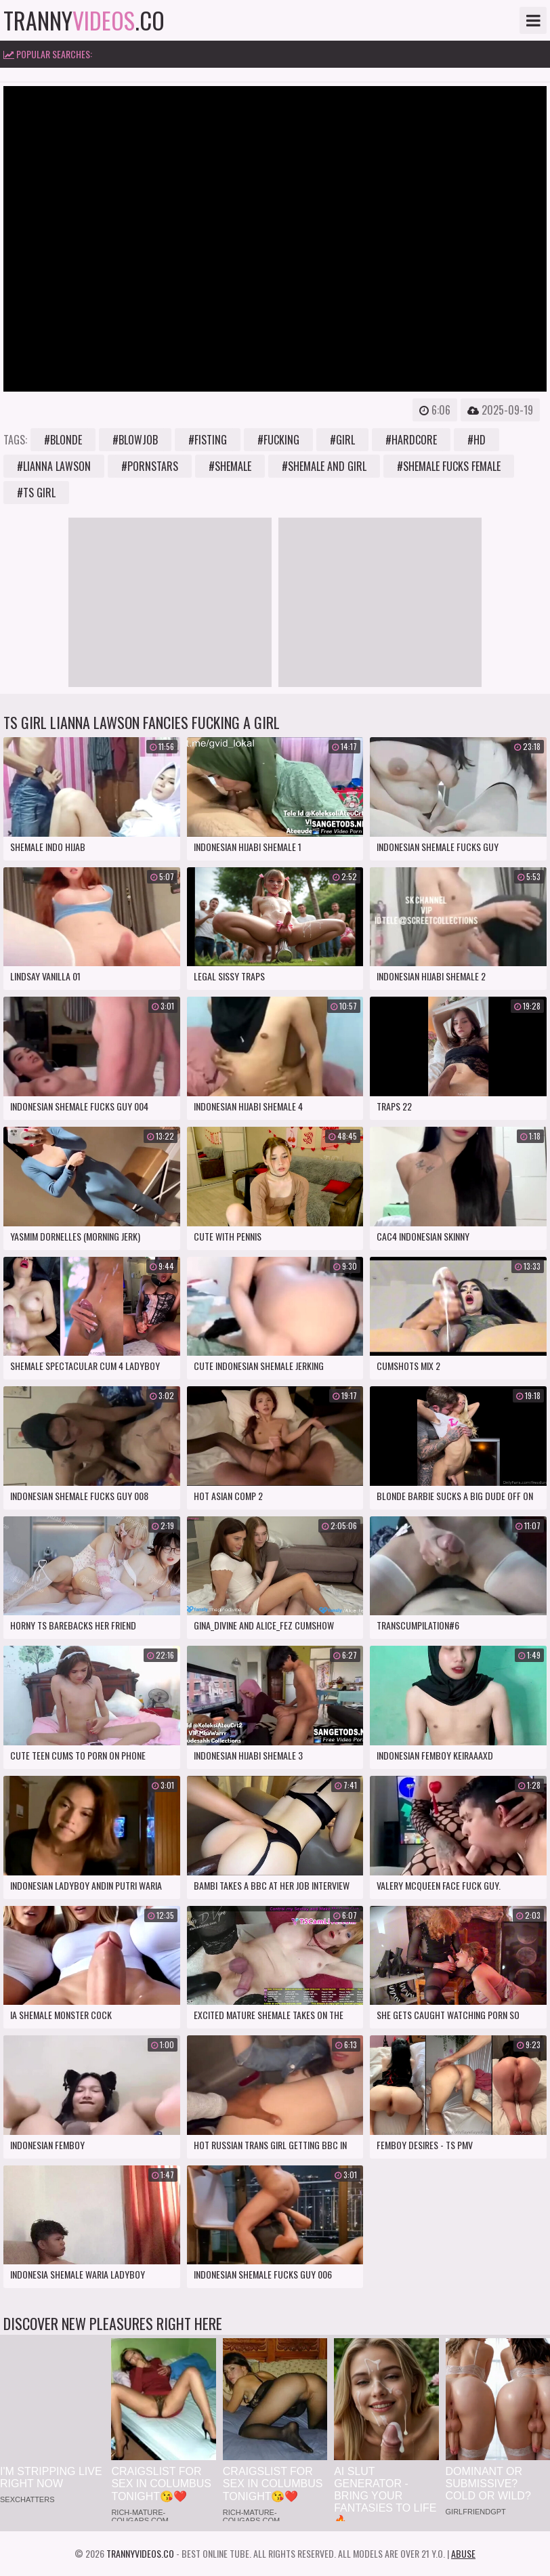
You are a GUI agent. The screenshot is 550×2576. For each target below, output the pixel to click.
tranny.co (84, 20)
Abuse (463, 2553)
